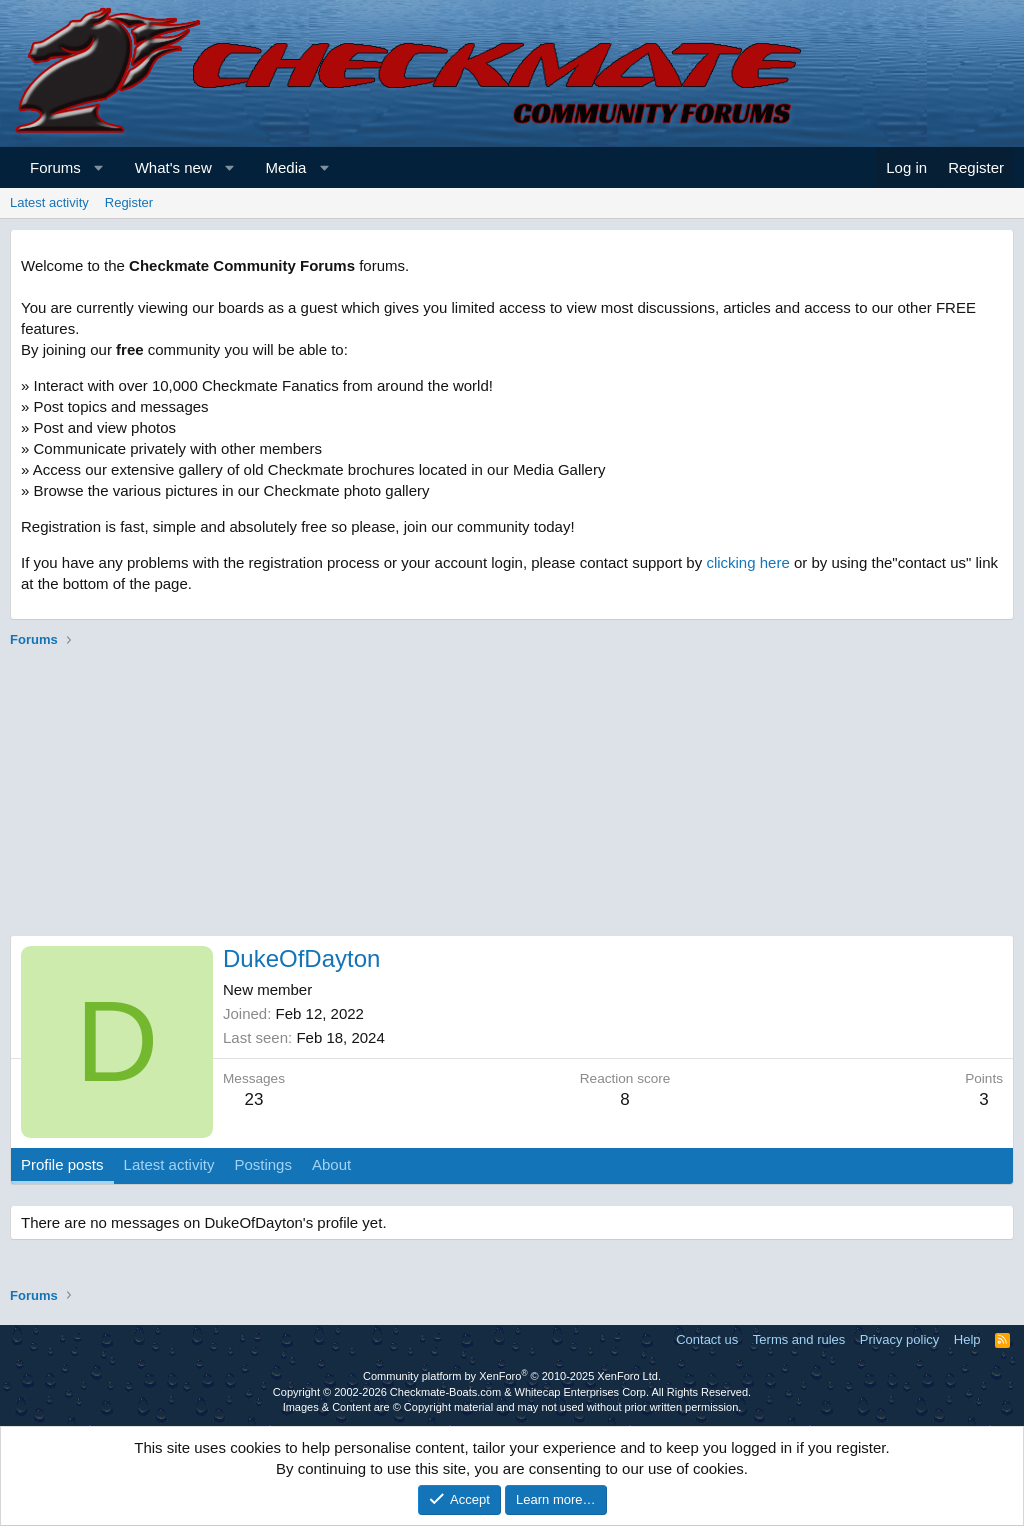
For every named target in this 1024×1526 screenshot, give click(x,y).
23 (254, 1099)
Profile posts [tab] (62, 1164)
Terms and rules (799, 1339)
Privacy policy (899, 1339)
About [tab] (331, 1164)
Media (286, 167)
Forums (55, 167)
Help (967, 1339)
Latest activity (49, 202)
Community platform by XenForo (512, 1376)
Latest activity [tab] (169, 1164)
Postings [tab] (263, 1164)
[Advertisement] (512, 795)
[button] (98, 167)
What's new (173, 167)
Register (129, 202)
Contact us (707, 1339)
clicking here (747, 562)
